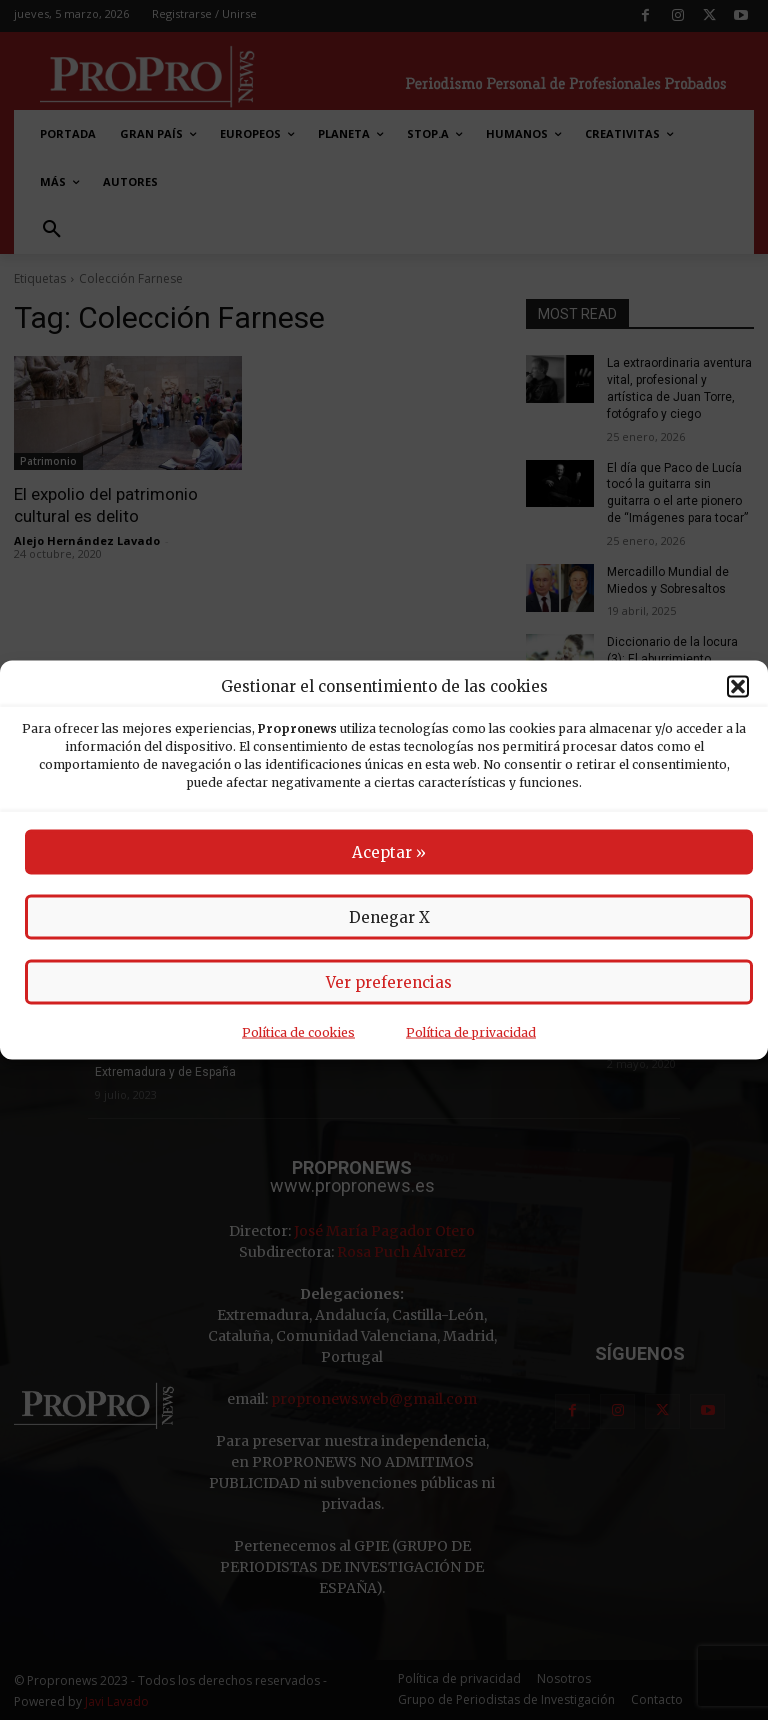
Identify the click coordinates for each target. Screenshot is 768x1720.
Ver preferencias (389, 982)
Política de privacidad (471, 1032)
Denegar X (389, 917)
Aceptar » (389, 852)
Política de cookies (298, 1032)
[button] (738, 686)
